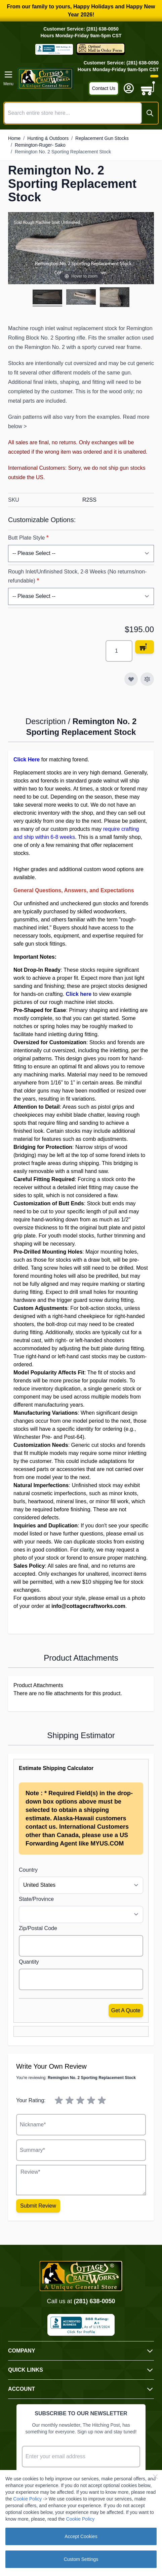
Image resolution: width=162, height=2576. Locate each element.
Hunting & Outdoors (48, 138)
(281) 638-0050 (94, 2301)
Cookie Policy (27, 2499)
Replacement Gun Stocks (102, 138)
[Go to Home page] (45, 78)
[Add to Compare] (147, 679)
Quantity (29, 1962)
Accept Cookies (81, 2536)
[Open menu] (8, 78)
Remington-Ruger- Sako (40, 145)
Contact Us (103, 88)
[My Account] (128, 88)
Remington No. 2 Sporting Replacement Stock (63, 151)
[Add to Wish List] (131, 679)
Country (28, 1870)
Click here (78, 994)
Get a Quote (125, 2010)
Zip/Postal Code (38, 1928)
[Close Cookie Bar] (155, 2477)
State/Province (36, 1899)
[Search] (150, 113)
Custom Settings (81, 2559)
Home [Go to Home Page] (14, 138)
